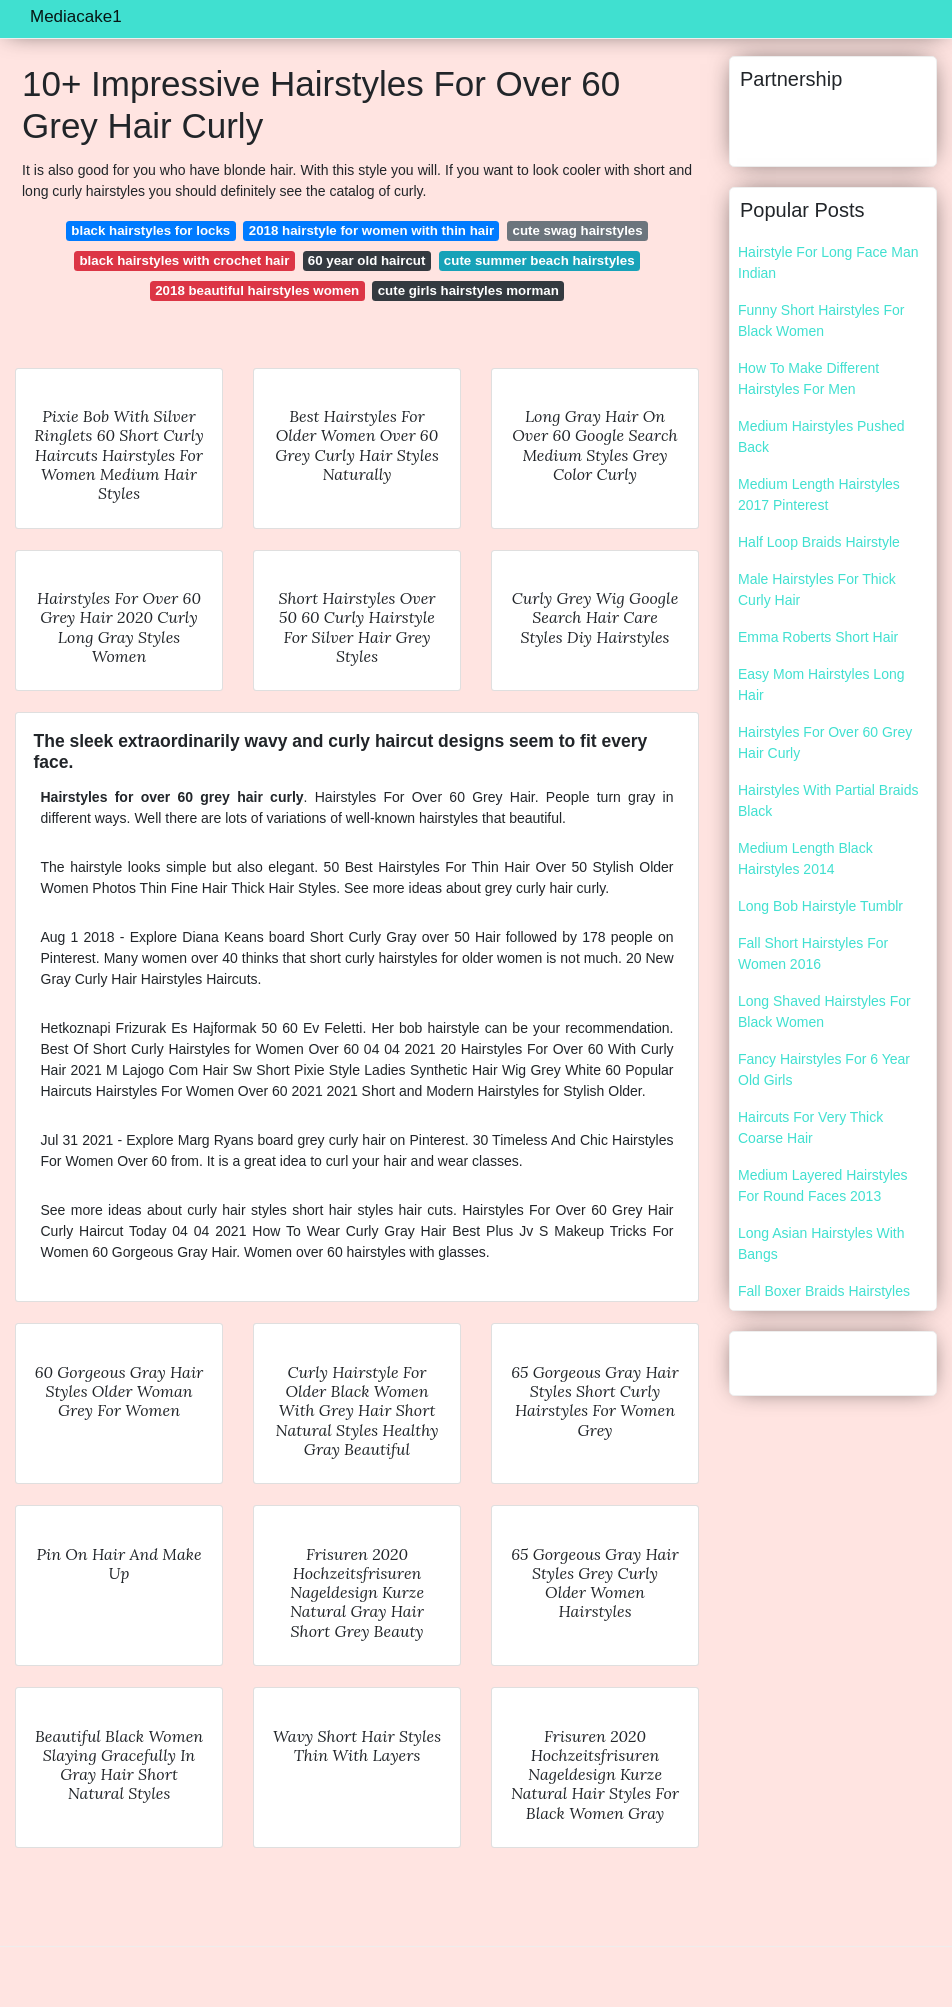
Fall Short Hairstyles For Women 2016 (813, 953)
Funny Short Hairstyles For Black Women (821, 320)
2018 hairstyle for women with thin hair (371, 230)
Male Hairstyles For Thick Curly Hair (817, 589)
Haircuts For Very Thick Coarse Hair (810, 1127)
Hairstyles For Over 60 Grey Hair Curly (825, 742)
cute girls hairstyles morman (468, 290)
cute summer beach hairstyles (539, 260)
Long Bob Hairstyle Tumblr (820, 906)
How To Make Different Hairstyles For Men (808, 378)
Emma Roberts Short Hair (818, 637)
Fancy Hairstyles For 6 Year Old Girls (824, 1069)
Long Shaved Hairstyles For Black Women (824, 1011)
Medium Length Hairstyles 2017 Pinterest (819, 494)
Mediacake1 (76, 16)
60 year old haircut (367, 260)
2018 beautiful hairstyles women (257, 290)
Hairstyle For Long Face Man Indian (828, 262)
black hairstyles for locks (150, 230)
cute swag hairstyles (578, 230)
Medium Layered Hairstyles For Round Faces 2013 (823, 1185)
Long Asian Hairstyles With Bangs (821, 1243)
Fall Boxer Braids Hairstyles (824, 1291)
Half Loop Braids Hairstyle (819, 542)
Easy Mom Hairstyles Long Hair (821, 684)
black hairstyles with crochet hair (184, 260)
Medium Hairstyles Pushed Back (821, 436)
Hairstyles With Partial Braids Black (828, 800)
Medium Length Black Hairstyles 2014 (805, 858)
